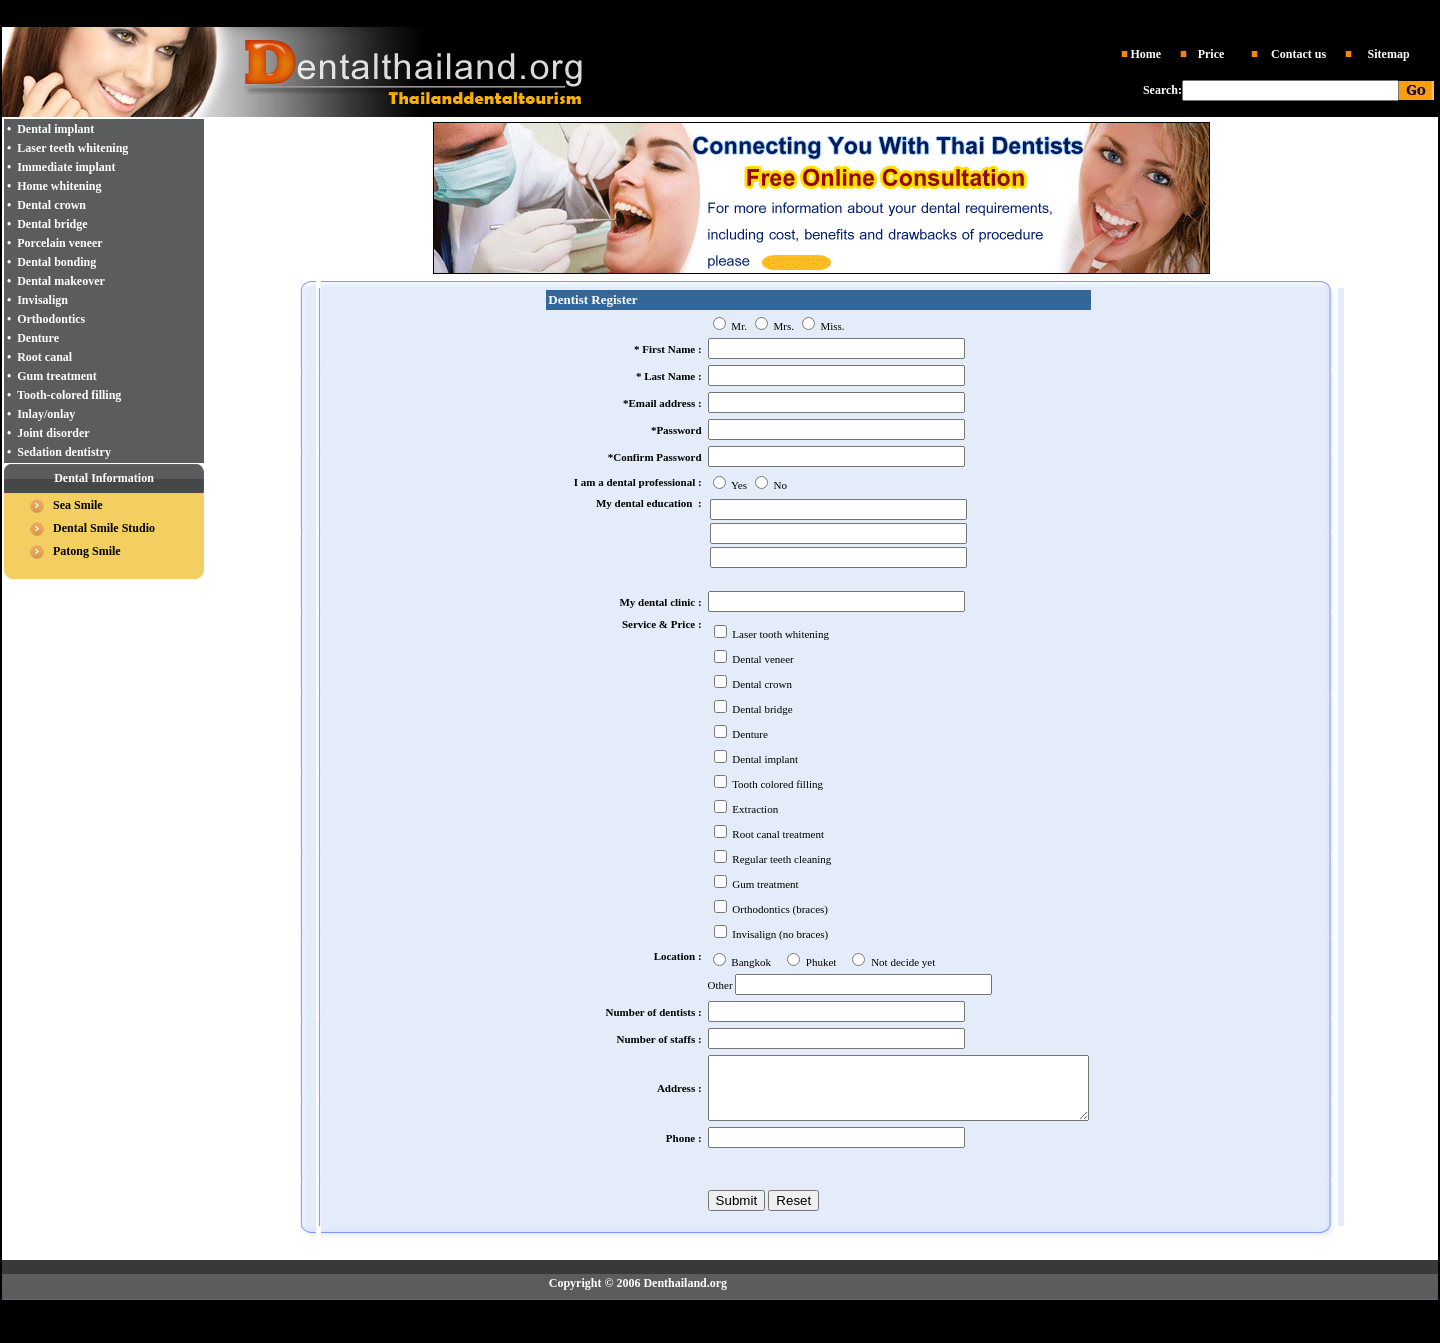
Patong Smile (87, 551)
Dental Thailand (621, 11)
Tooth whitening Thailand (902, 11)
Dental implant (784, 11)
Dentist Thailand (704, 11)
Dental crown (51, 205)
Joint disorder (53, 433)
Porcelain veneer (59, 243)
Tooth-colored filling (69, 395)
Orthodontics (51, 319)
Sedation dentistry (64, 452)
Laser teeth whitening (72, 148)
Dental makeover (61, 281)
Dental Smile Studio (104, 528)
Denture (38, 338)
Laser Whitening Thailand (853, 1321)
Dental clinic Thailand (525, 11)
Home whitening (59, 186)
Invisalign (42, 300)
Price (1211, 54)
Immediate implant (66, 167)
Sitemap (1389, 54)
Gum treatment (56, 376)
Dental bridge (52, 224)
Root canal (44, 357)
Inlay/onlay (46, 414)
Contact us (1298, 54)
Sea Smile (78, 505)
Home (1145, 54)
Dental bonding (56, 262)
